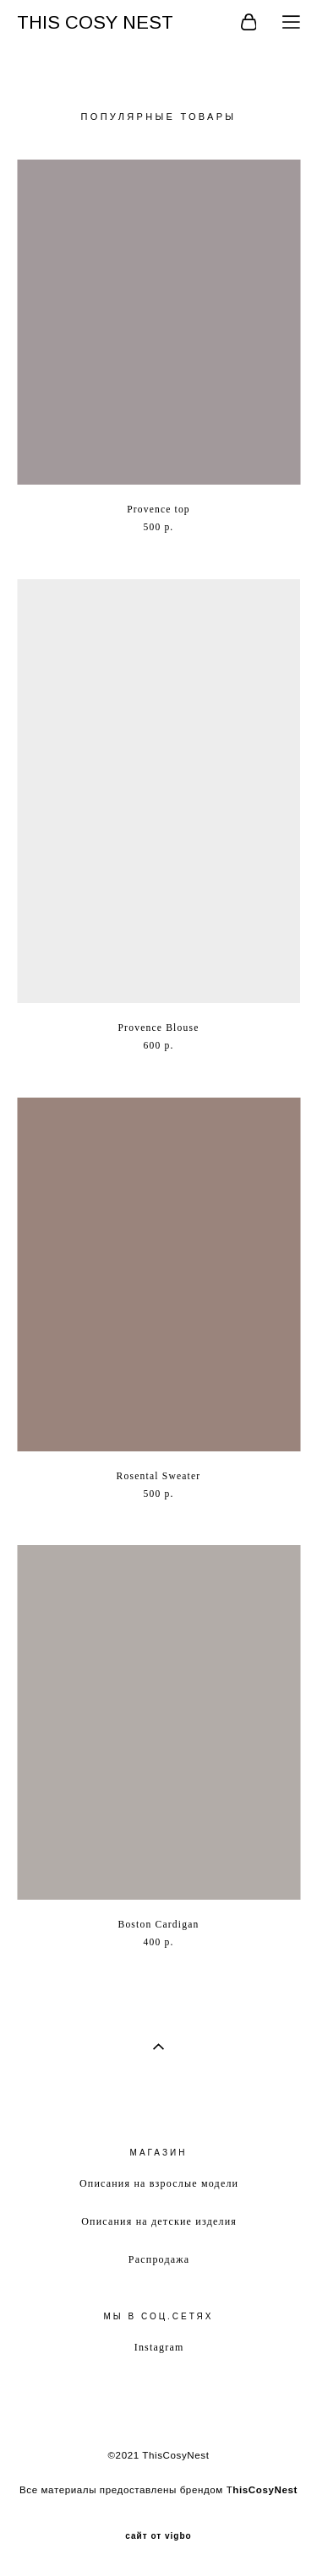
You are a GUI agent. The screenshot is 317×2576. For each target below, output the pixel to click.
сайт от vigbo (158, 2536)
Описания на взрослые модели (158, 2183)
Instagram (159, 2347)
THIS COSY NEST (95, 23)
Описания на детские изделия (159, 2221)
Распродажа (158, 2259)
